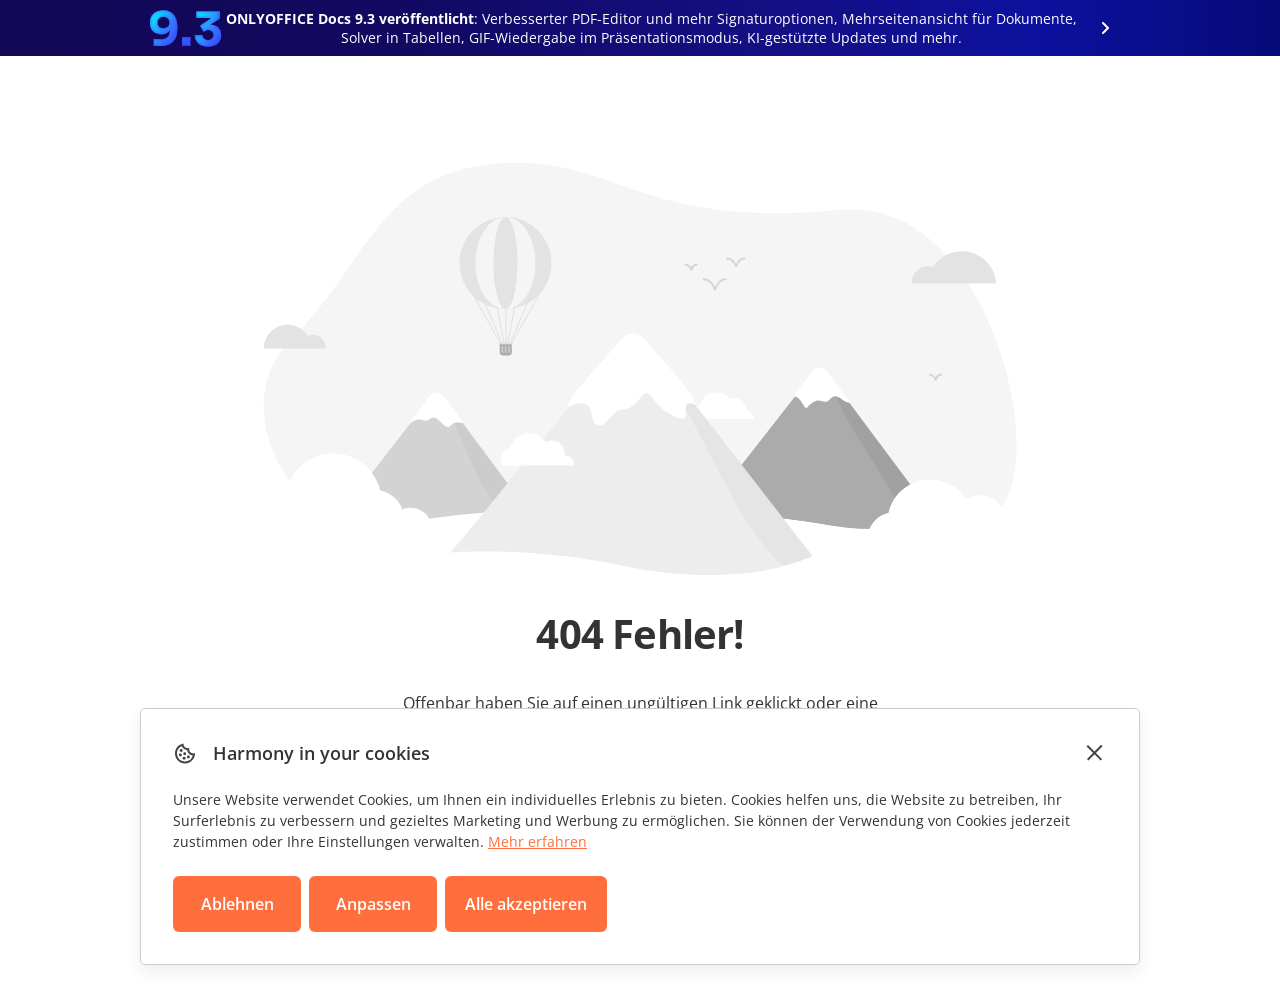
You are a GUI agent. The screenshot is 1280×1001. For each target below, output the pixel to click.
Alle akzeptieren (526, 904)
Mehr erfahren (537, 841)
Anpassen (373, 904)
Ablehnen (237, 904)
